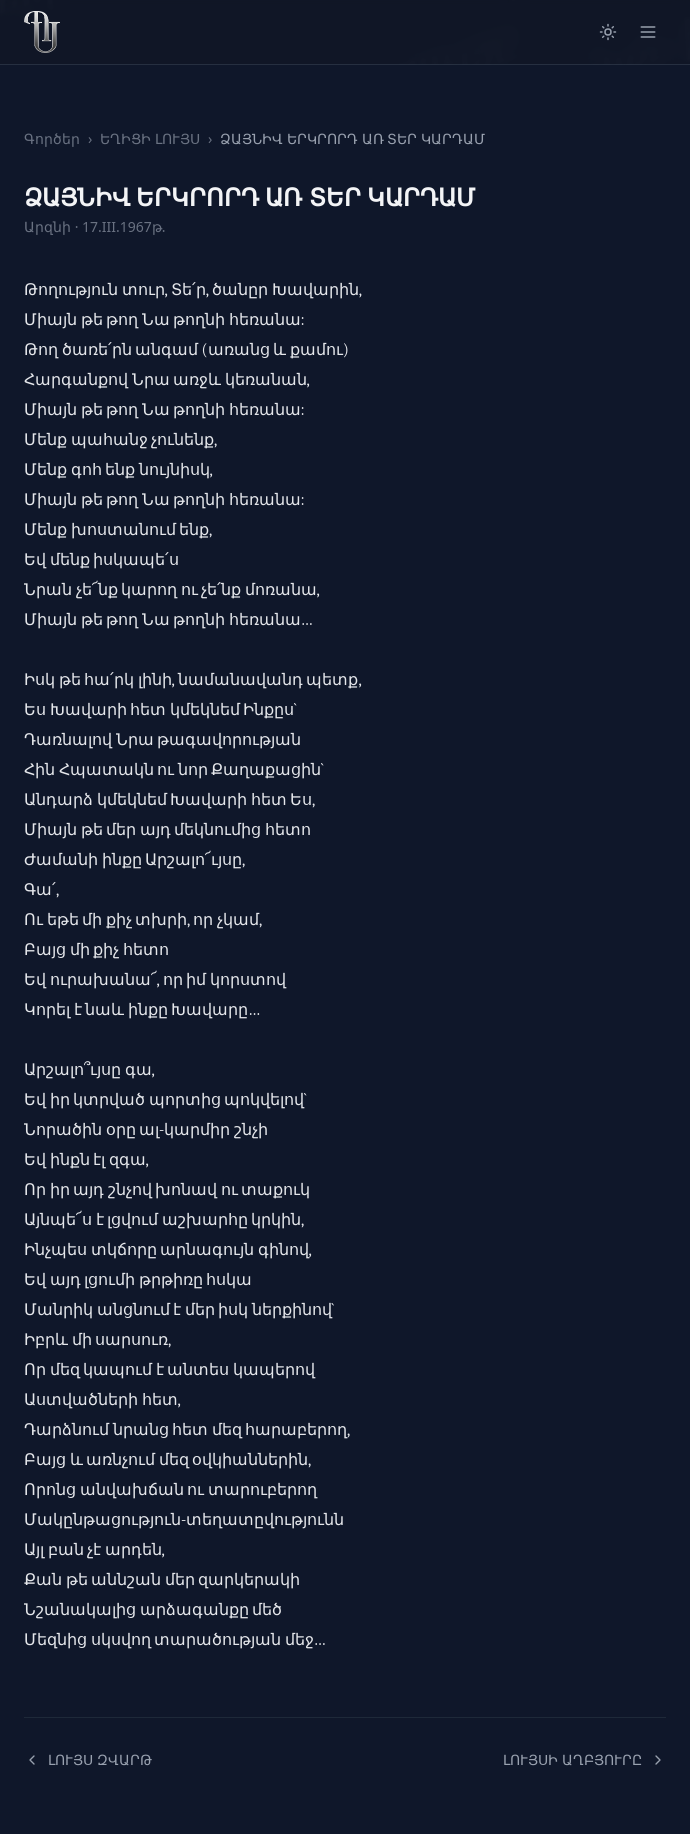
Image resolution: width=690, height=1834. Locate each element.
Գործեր (52, 138)
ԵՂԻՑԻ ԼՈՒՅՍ (150, 138)
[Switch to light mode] (608, 32)
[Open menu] (648, 32)
